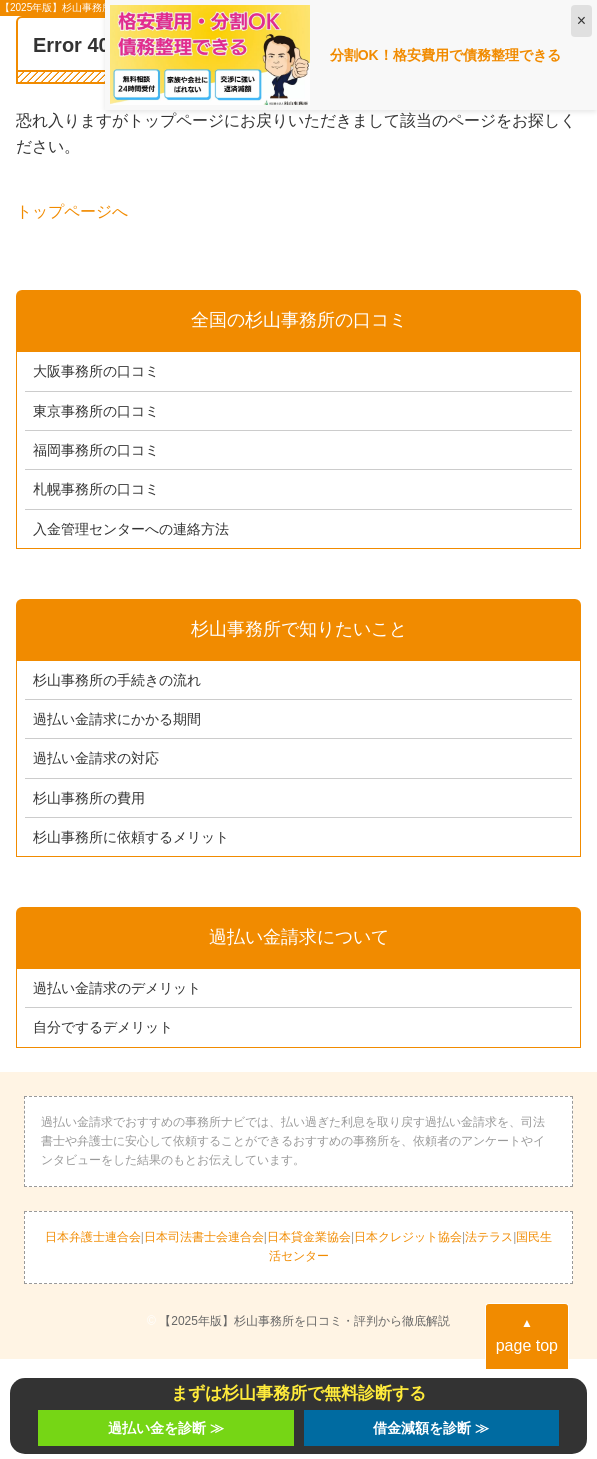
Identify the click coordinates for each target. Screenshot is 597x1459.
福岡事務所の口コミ (96, 450)
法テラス (489, 1237)
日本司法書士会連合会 (204, 1237)
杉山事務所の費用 (89, 798)
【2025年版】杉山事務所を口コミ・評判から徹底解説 (304, 1321)
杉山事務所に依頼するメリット (131, 837)
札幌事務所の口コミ (96, 489)
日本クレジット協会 (408, 1237)
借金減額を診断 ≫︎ (431, 1428)
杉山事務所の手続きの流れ (117, 680)
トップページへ (72, 211)
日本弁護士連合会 (93, 1237)
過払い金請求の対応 (96, 758)
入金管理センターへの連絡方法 (131, 529)
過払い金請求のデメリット (117, 988)
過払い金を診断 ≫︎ (166, 1428)
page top (527, 1334)
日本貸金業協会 (309, 1237)
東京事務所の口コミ (96, 411)
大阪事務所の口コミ (96, 371)
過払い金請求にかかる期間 (117, 719)
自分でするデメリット (103, 1027)
